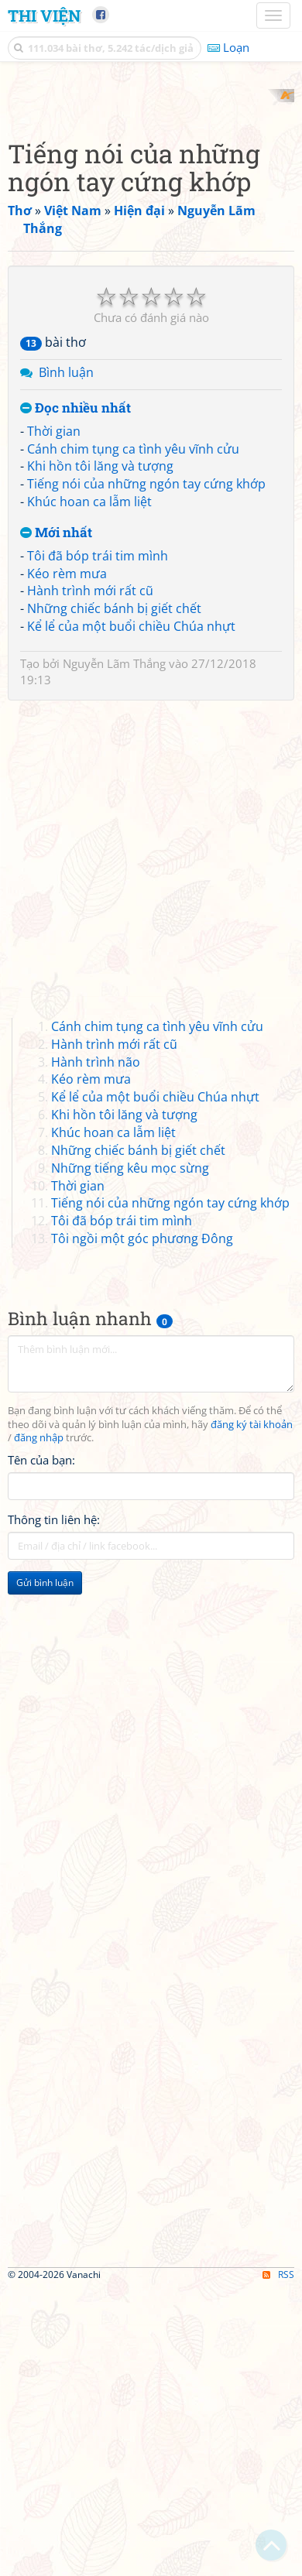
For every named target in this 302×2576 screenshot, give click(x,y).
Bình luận (66, 660)
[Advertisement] (151, 240)
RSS (278, 2562)
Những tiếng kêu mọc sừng (130, 1455)
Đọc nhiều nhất (75, 696)
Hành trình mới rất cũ (90, 878)
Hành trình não (95, 1349)
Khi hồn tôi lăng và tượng (100, 753)
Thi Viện (44, 15)
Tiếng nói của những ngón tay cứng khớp (146, 771)
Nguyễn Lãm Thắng (114, 950)
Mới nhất (56, 820)
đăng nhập (38, 1725)
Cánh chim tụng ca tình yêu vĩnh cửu (133, 736)
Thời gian (54, 718)
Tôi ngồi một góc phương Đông (142, 1526)
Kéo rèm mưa (67, 860)
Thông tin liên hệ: (54, 1807)
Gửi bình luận (45, 1870)
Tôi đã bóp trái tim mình (97, 842)
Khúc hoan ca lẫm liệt (89, 789)
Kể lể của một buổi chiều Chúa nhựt (131, 914)
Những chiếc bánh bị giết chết (114, 896)
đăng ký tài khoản (252, 1711)
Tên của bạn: (41, 1748)
